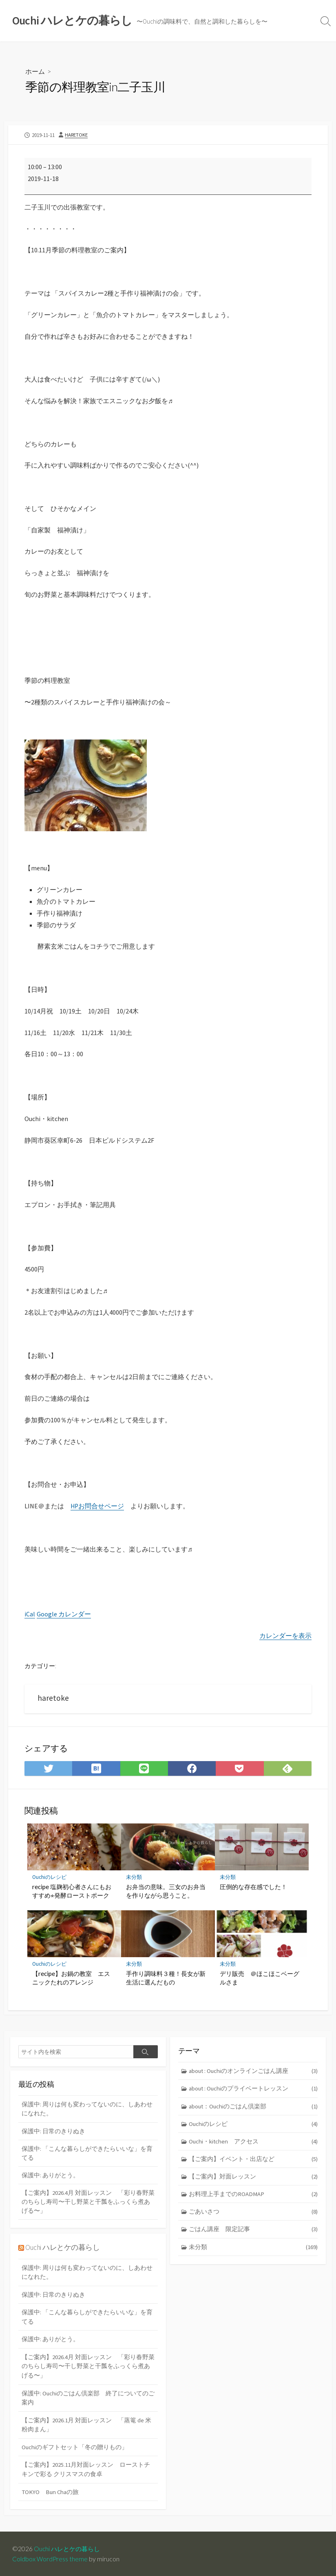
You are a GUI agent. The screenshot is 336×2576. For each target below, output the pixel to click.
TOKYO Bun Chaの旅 (51, 2491)
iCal (29, 1613)
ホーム (35, 71)
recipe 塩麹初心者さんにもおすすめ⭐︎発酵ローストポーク (71, 1890)
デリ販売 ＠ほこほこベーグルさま (259, 1977)
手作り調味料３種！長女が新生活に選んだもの (166, 1977)
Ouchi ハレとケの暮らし (62, 2247)
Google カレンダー (64, 1613)
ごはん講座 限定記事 (253, 2230)
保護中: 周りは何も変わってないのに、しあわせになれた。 (87, 2108)
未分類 (134, 1876)
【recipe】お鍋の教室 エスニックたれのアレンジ (71, 1977)
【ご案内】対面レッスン (253, 2177)
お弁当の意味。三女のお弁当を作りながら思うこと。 (166, 1890)
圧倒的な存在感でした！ (253, 1886)
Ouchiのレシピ (49, 1876)
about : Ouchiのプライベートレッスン (253, 2088)
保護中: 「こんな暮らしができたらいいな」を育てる (87, 2153)
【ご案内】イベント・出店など (253, 2159)
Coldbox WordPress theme (50, 2558)
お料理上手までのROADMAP (253, 2195)
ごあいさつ (253, 2213)
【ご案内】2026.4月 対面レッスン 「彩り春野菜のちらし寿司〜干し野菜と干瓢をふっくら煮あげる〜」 (88, 2202)
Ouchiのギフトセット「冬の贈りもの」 (75, 2446)
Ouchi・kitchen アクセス (253, 2141)
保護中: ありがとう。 (50, 2175)
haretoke (76, 134)
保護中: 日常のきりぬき (53, 2131)
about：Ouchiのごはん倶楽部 (253, 2106)
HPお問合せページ (98, 1506)
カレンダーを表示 (285, 1635)
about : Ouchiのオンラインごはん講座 (253, 2070)
